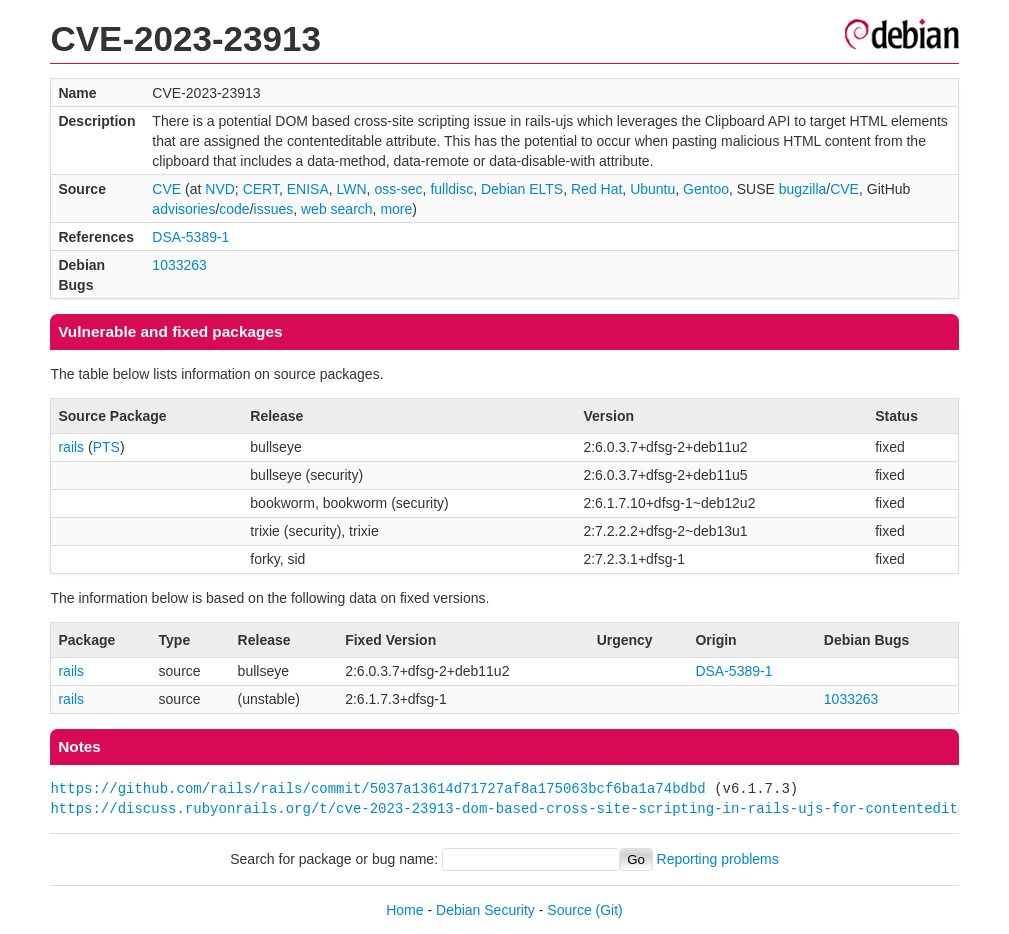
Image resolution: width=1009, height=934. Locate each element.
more (396, 209)
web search (337, 209)
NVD (220, 189)
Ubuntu (652, 189)
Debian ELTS (522, 189)
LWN (352, 189)
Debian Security (485, 910)
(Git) (609, 910)
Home (404, 910)
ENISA (308, 189)
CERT (261, 189)
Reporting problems (718, 859)
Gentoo (706, 189)
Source (569, 910)
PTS (106, 447)
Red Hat (596, 189)
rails (71, 447)
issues (274, 209)
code (234, 209)
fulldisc (451, 189)
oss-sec (398, 189)
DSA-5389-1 (190, 237)
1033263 (179, 265)
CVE (166, 189)
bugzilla (802, 189)
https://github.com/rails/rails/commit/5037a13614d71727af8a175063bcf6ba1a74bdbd (377, 788)
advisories (183, 209)
